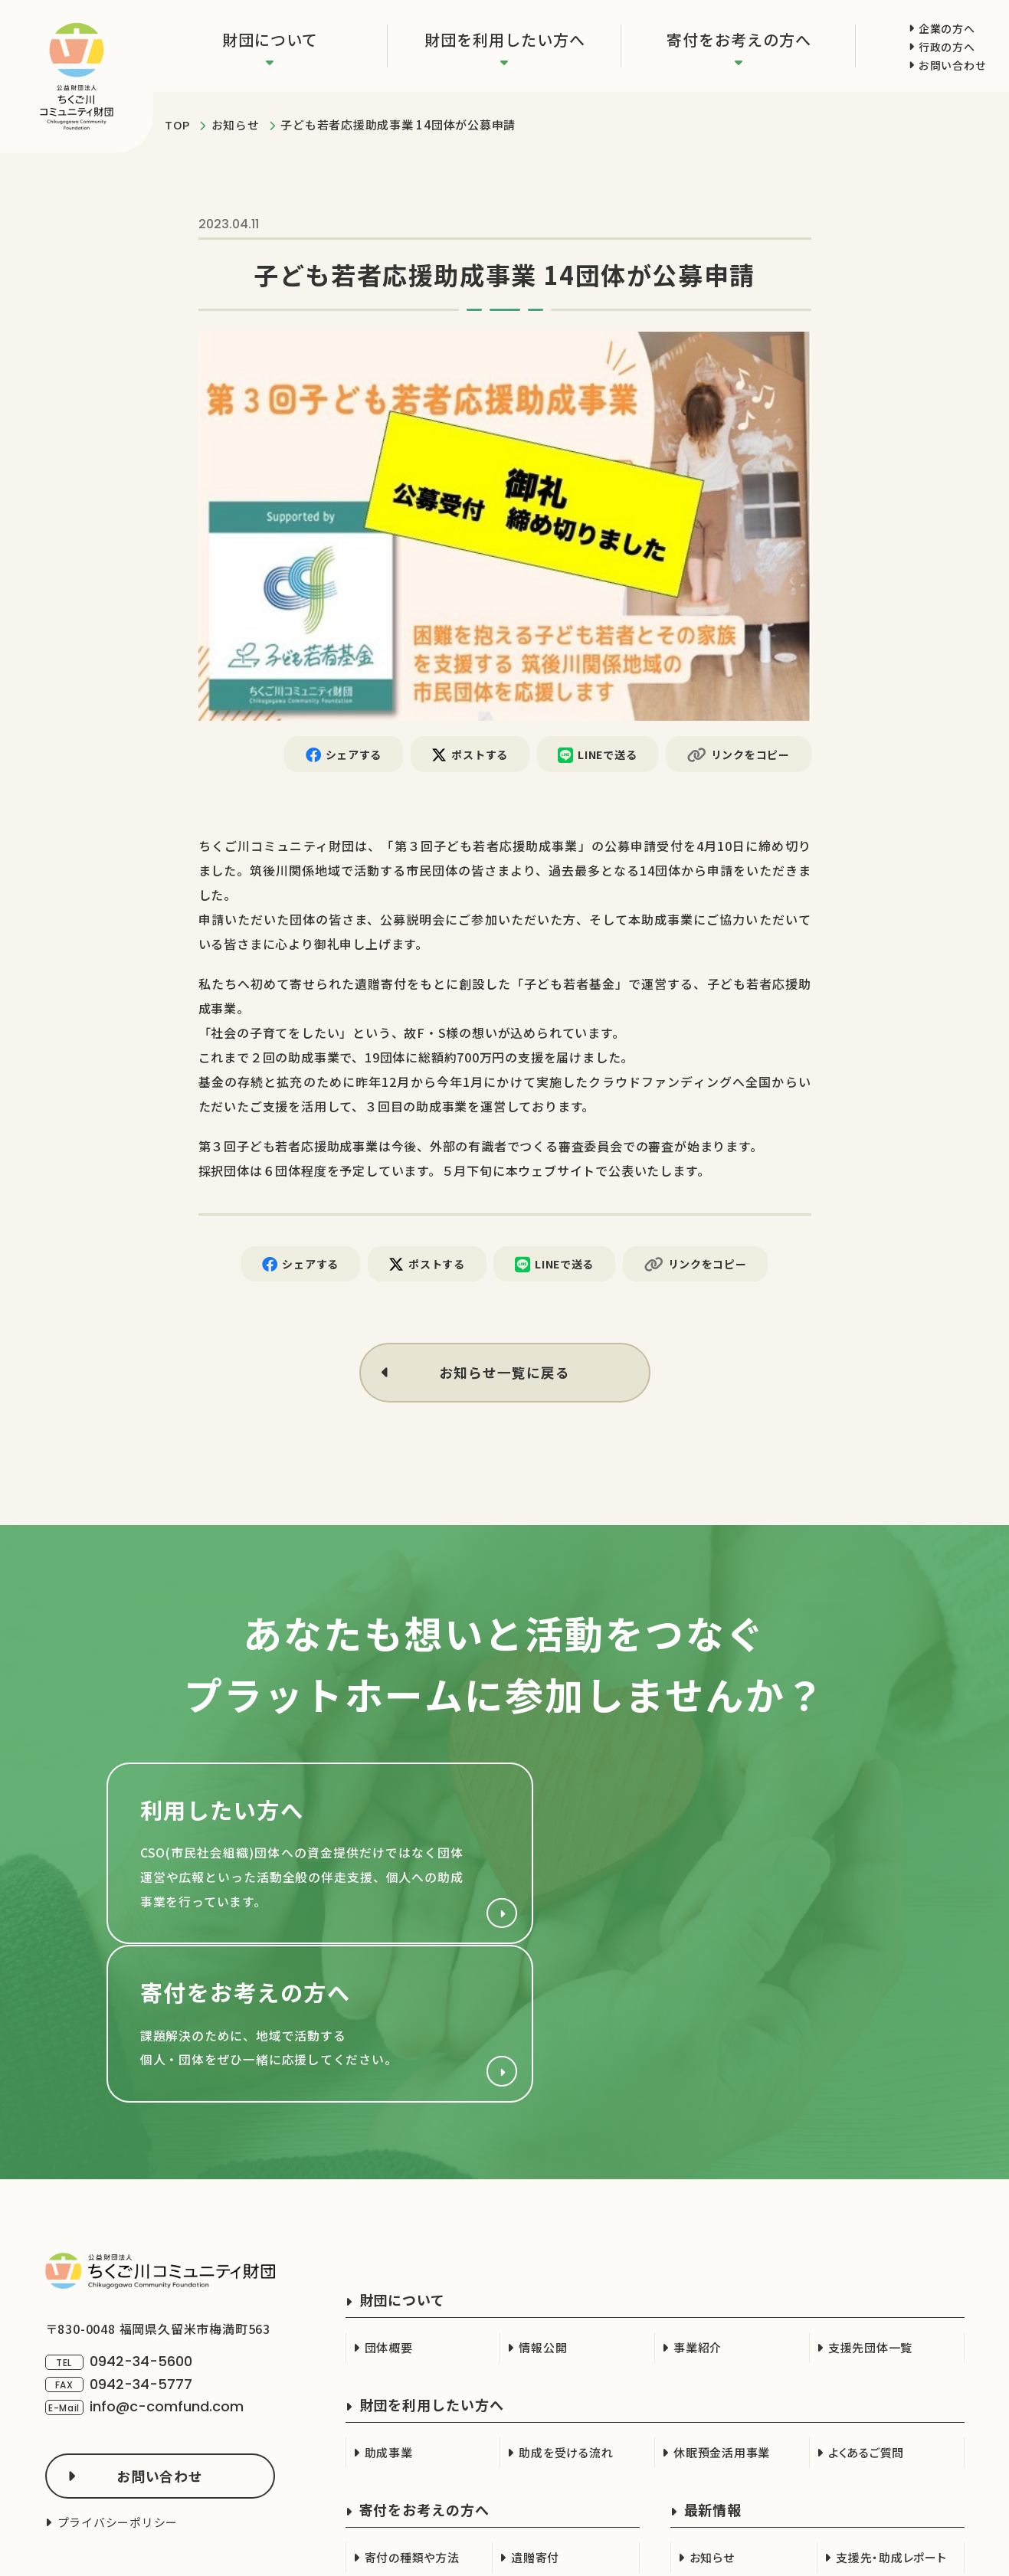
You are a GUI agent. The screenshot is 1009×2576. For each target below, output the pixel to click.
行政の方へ (947, 46)
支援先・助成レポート (891, 2409)
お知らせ (235, 124)
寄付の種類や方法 (412, 2409)
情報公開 (543, 2199)
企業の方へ (947, 28)
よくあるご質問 (866, 2304)
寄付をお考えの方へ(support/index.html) (712, 1858)
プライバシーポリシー (118, 2373)
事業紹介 (697, 2199)
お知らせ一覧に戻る (504, 1374)
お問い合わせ (952, 65)
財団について (270, 39)
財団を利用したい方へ (504, 39)
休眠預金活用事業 (721, 2304)
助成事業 (389, 2304)
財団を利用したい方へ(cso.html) (298, 1858)
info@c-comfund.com (167, 2257)
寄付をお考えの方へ (739, 39)
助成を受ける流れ (566, 2304)
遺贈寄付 (535, 2409)
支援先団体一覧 (870, 2199)
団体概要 (389, 2199)
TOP (177, 124)
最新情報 (713, 2361)
